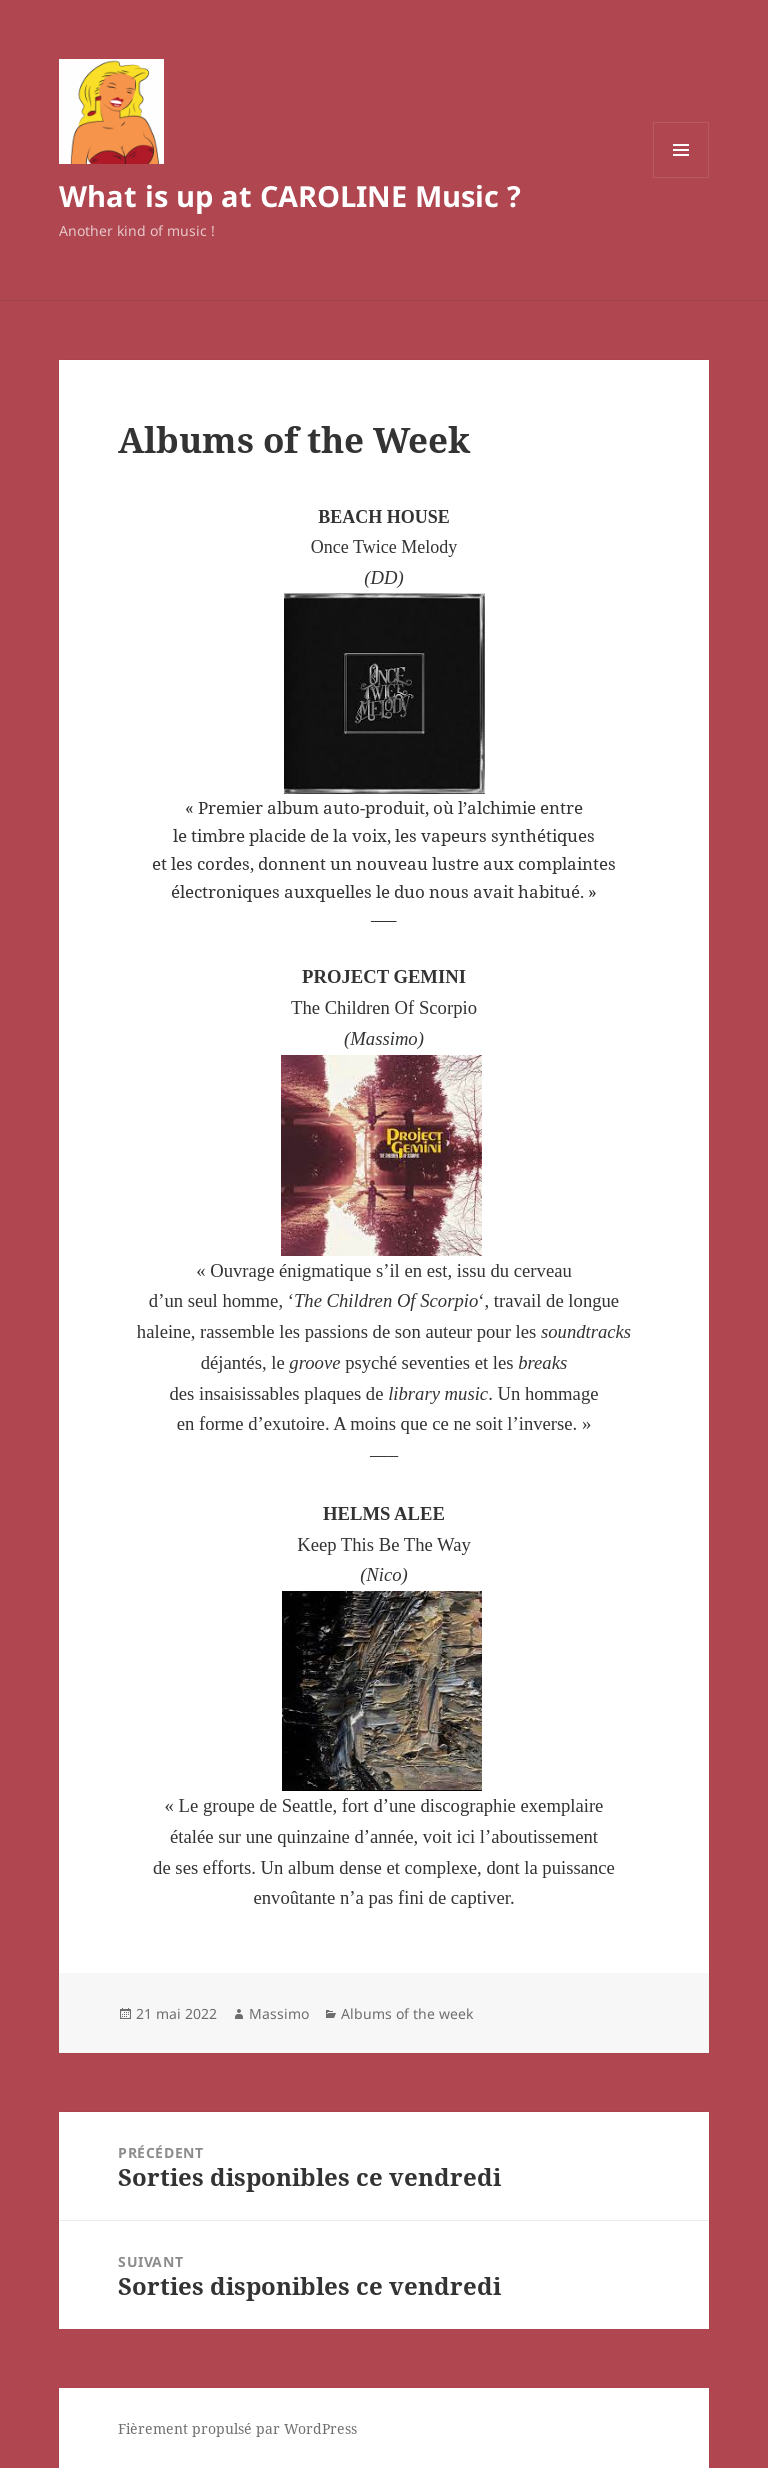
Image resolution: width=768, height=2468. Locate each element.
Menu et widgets (681, 177)
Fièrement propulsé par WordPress (237, 2428)
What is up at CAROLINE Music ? (290, 195)
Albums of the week (407, 2013)
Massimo (279, 2013)
